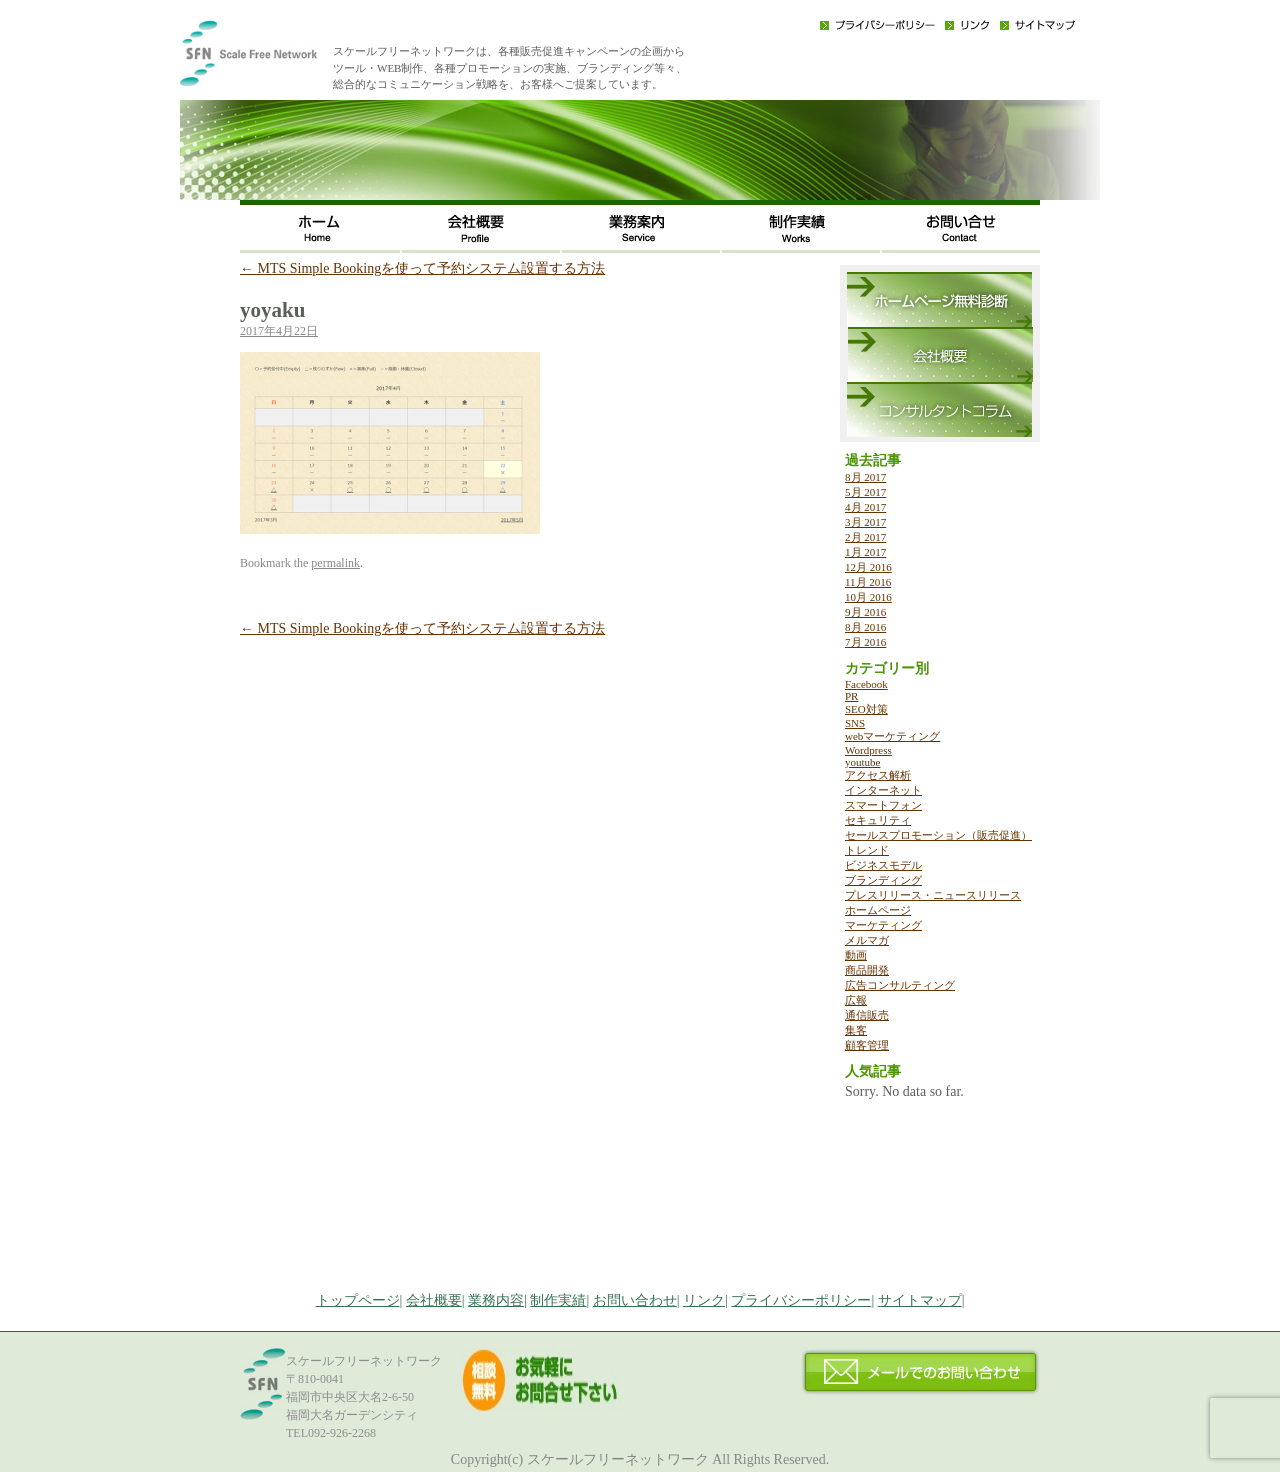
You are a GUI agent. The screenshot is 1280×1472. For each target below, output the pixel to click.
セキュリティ (878, 820)
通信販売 (867, 1015)
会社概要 (480, 226)
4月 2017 (865, 507)
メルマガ (867, 940)
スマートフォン (883, 805)
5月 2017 (865, 492)
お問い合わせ (960, 226)
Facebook (866, 684)
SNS (855, 723)
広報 (856, 1000)
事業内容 (640, 226)
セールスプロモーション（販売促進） (938, 835)
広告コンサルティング (900, 985)
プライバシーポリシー (877, 25)
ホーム (320, 226)
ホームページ (878, 910)
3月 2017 (865, 522)
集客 (856, 1030)
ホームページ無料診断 (939, 299)
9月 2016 (865, 612)
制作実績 (800, 226)
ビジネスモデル (883, 865)
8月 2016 (865, 627)
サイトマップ (1037, 25)
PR (851, 696)
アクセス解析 (878, 775)
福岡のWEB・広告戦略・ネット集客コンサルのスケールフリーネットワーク (280, 60)
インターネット (883, 790)
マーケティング (883, 925)
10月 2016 (868, 597)
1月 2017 (865, 552)
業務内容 (496, 1300)
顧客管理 (867, 1045)
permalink (335, 563)
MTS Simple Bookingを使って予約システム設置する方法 (422, 268)
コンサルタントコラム (939, 409)
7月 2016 (865, 642)
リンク (967, 25)
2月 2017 (865, 537)
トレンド (867, 850)
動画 (856, 955)
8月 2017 (865, 477)
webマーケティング (892, 736)
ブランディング (883, 880)
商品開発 (867, 970)
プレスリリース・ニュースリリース (933, 895)
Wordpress (868, 750)
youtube (862, 762)
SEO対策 (866, 709)
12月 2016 (868, 567)
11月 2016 (868, 582)
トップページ (358, 1300)
